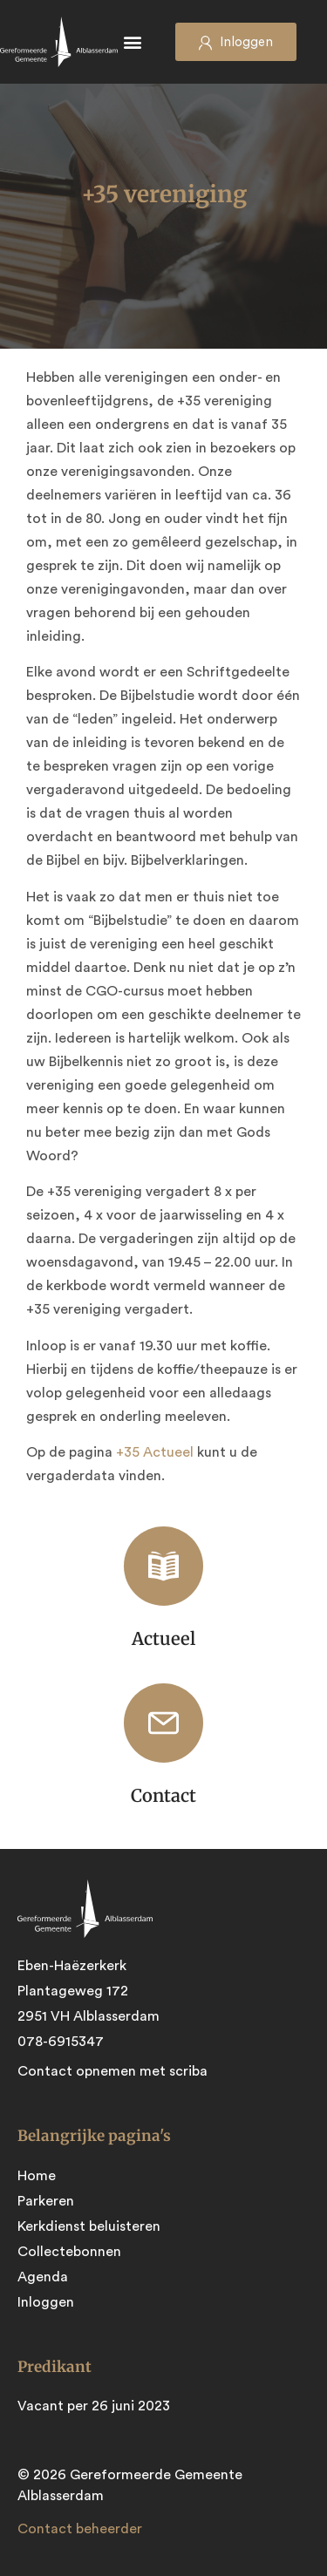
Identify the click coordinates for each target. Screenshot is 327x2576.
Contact (163, 1795)
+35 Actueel (156, 1452)
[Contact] (163, 1723)
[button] (133, 42)
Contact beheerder (79, 2529)
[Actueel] (163, 1566)
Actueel (163, 1638)
